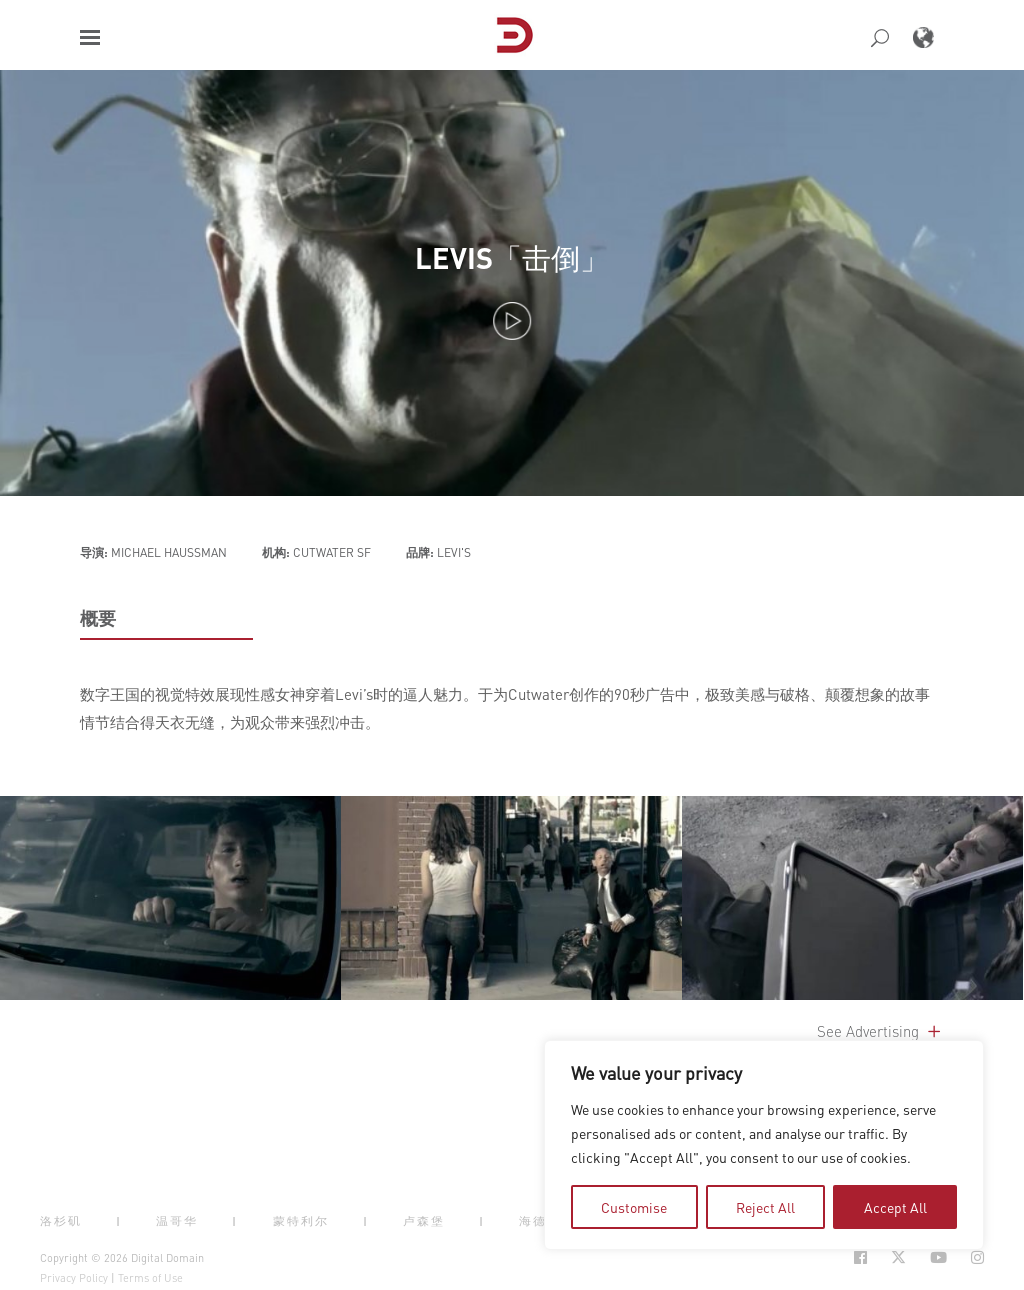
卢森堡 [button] (424, 1221)
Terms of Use (150, 1278)
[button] (90, 37)
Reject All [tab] (765, 1207)
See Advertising (880, 1031)
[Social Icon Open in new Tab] (860, 1257)
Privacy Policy (74, 1278)
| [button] (119, 1221)
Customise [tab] (634, 1207)
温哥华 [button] (177, 1221)
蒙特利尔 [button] (301, 1221)
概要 (98, 618)
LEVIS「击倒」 (512, 257)
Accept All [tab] (895, 1207)
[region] (764, 1145)
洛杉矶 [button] (61, 1221)
